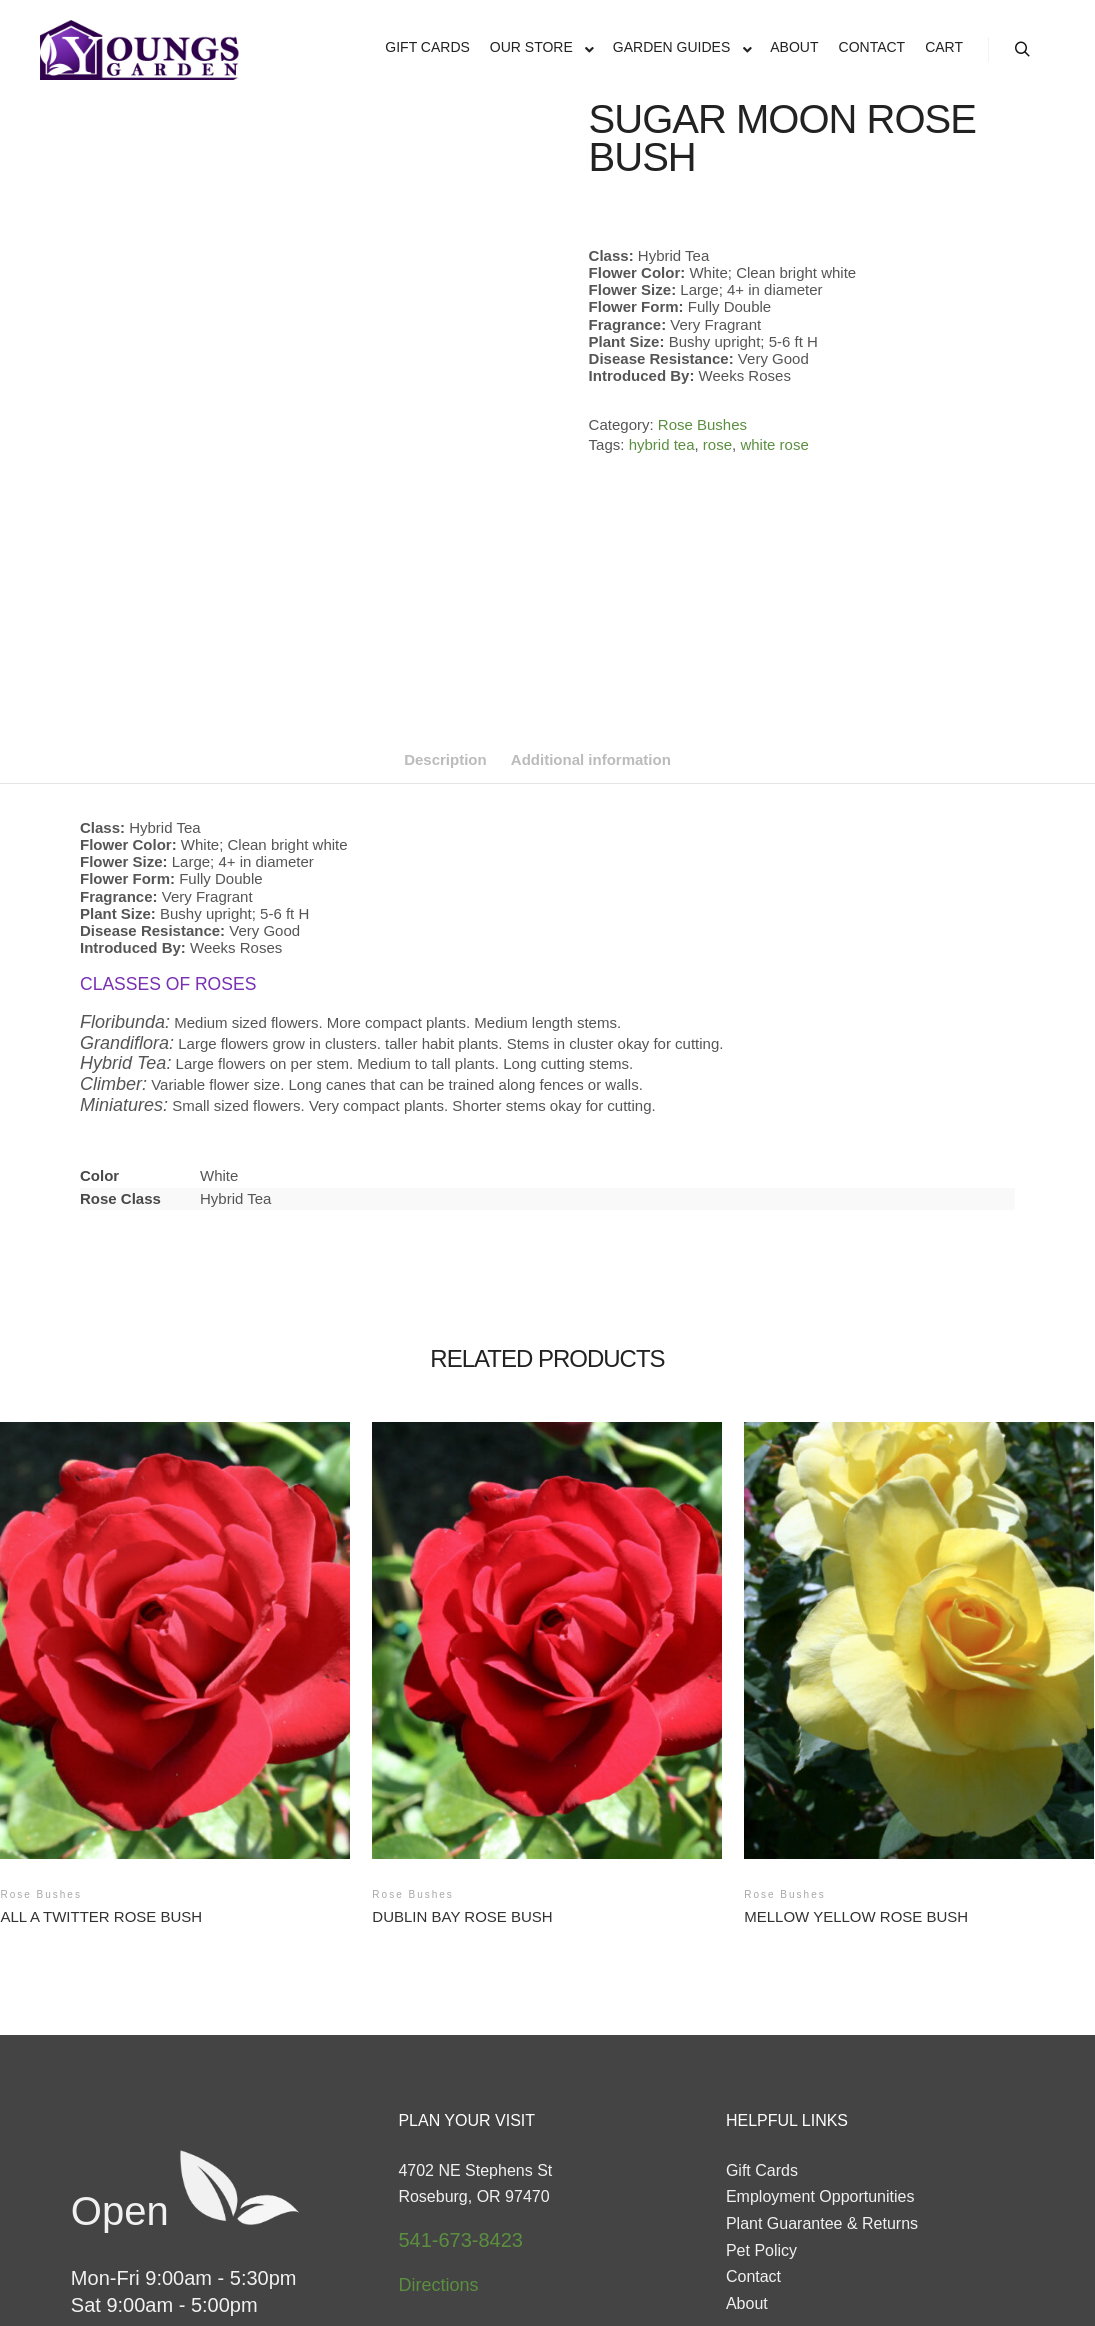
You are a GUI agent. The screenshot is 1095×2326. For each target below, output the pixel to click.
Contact (753, 2094)
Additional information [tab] (591, 577)
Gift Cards (762, 1987)
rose (717, 444)
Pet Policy (761, 2067)
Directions (438, 2102)
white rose (774, 444)
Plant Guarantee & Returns (822, 2041)
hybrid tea (662, 444)
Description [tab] (445, 577)
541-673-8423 (460, 2058)
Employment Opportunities (820, 2014)
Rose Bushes (702, 424)
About (747, 2121)
